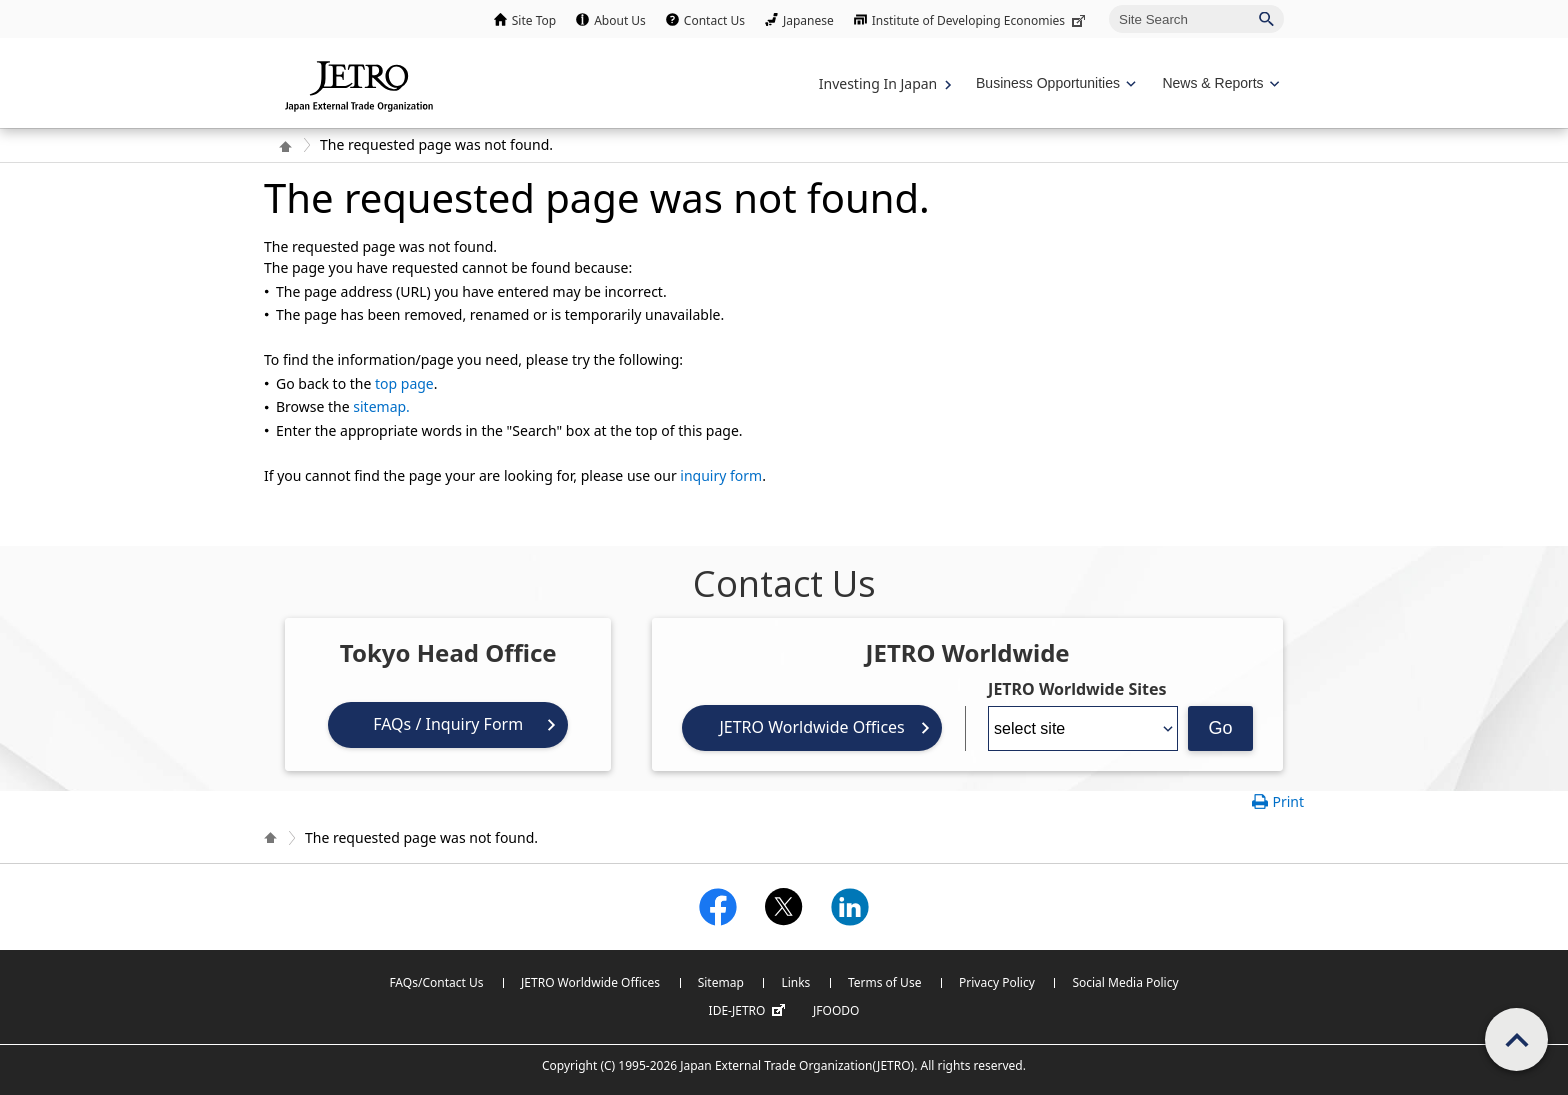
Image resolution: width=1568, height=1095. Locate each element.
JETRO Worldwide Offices (811, 727)
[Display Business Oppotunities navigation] (1054, 83)
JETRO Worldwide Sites (1077, 689)
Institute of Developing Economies (980, 20)
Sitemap (721, 982)
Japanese (808, 20)
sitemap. (381, 406)
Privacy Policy (997, 982)
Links (795, 982)
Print (1288, 801)
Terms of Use (884, 982)
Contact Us (714, 20)
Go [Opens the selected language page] (1221, 728)
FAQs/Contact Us (436, 982)
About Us (620, 20)
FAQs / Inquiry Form (448, 724)
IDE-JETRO (750, 1011)
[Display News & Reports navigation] (1218, 83)
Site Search (1108, 4)
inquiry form (721, 475)
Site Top (534, 20)
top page (404, 383)
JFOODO (836, 1010)
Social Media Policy (1125, 982)
